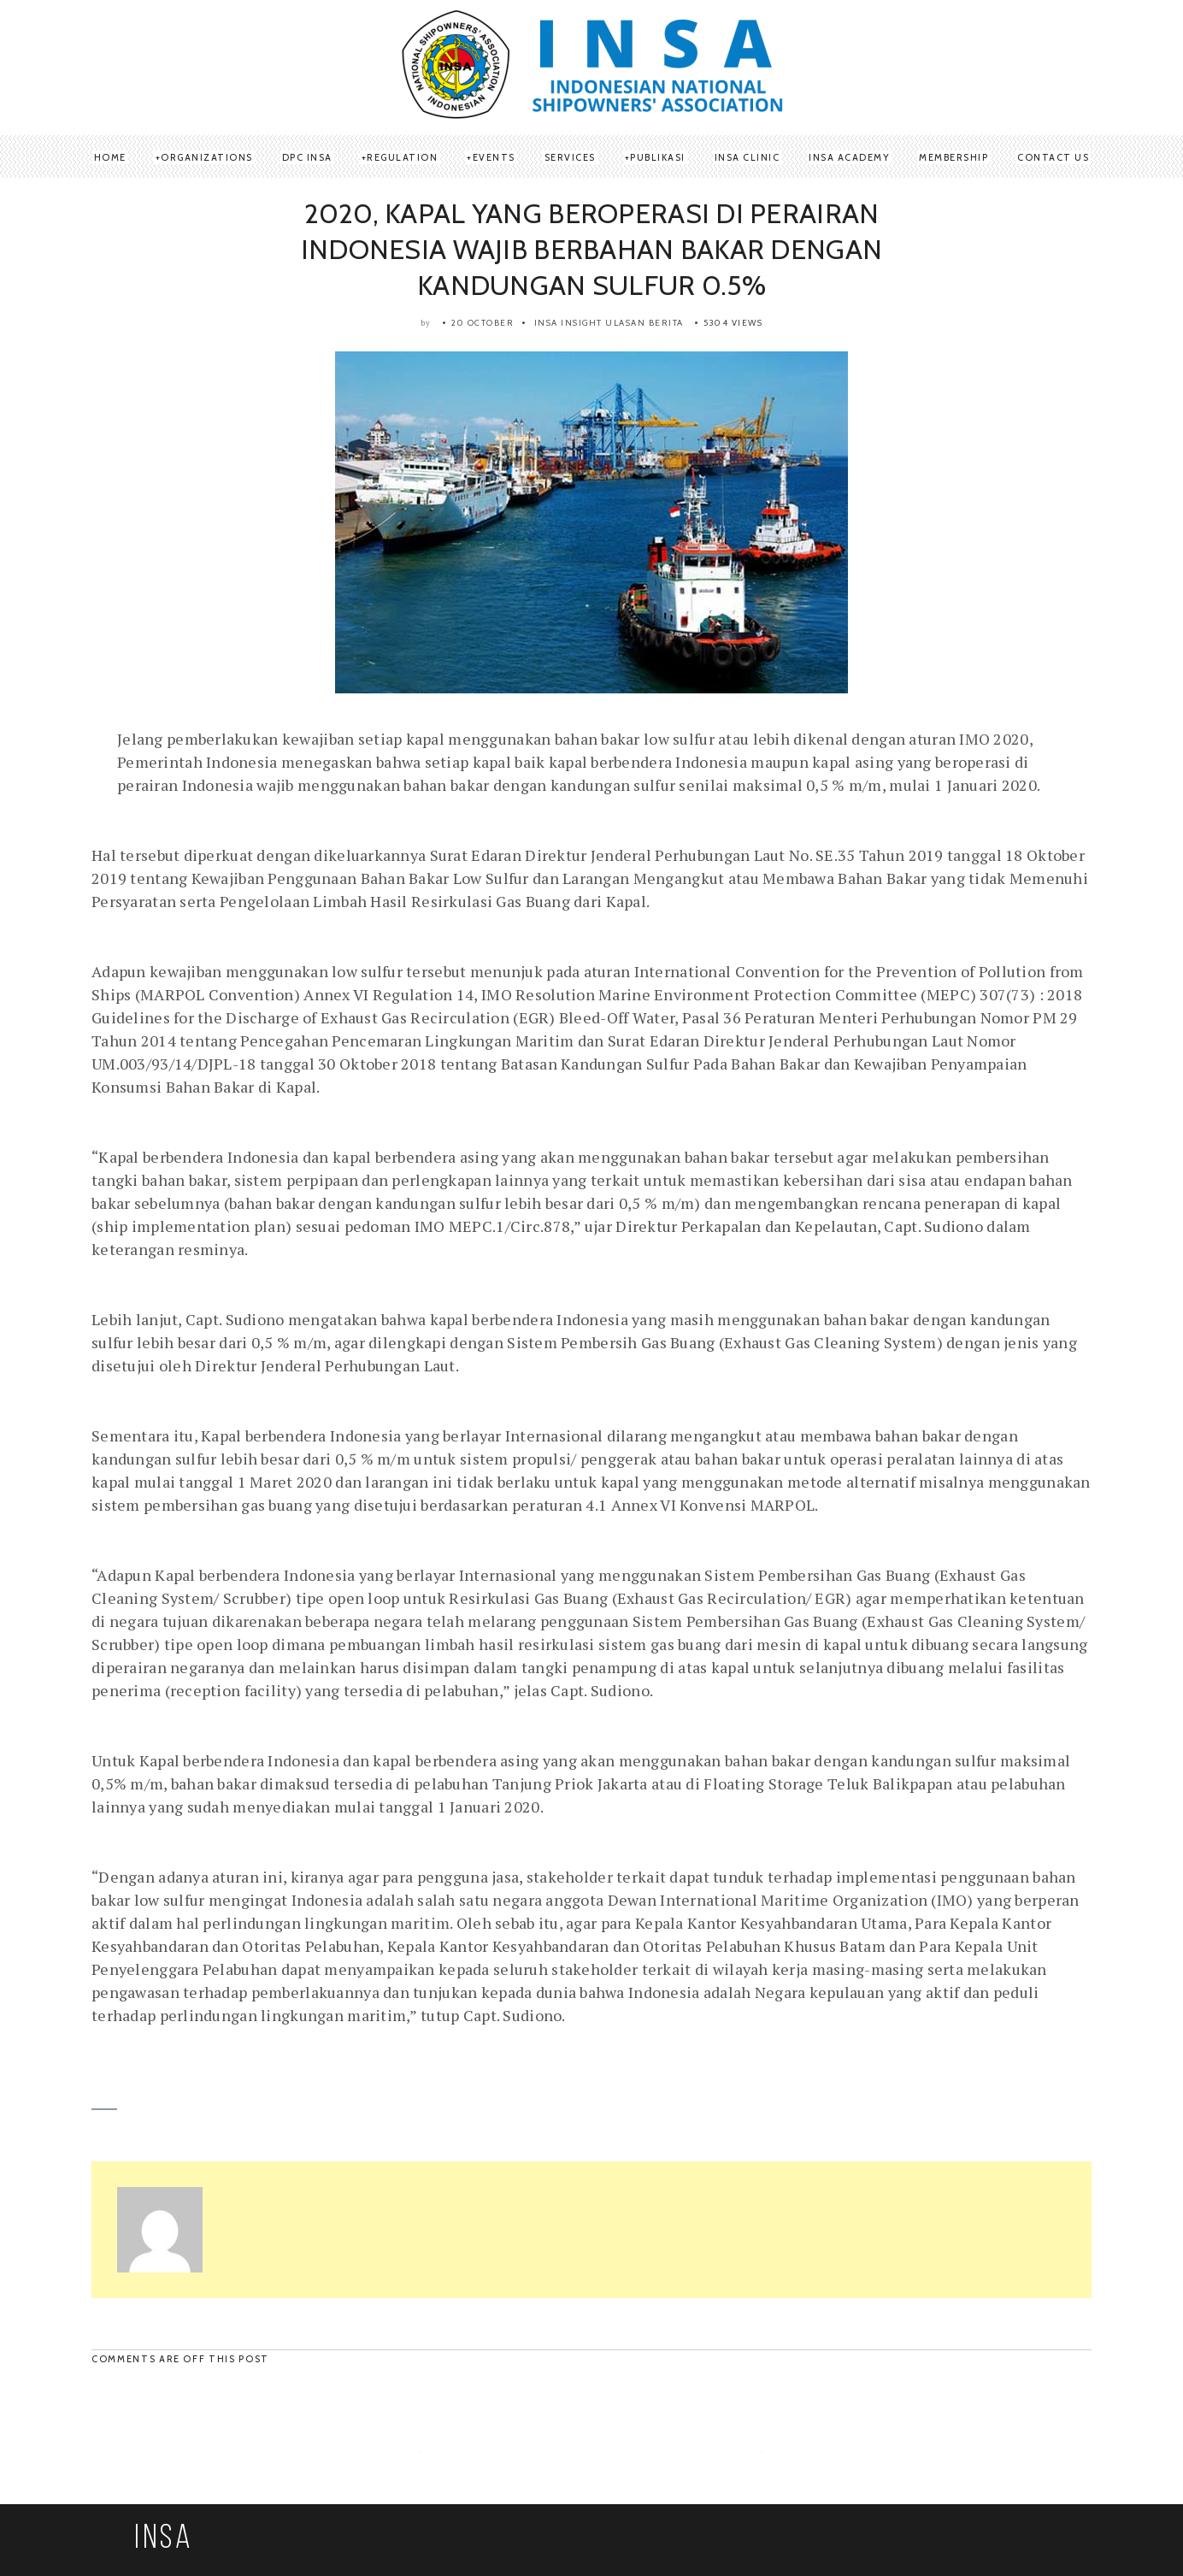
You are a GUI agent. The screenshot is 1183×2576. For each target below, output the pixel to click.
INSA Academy (849, 157)
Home (110, 157)
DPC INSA (307, 157)
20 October (482, 322)
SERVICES (570, 157)
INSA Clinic (747, 157)
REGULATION (402, 157)
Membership (953, 157)
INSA (164, 2539)
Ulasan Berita (644, 322)
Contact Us (1053, 157)
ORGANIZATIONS (207, 157)
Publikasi (658, 157)
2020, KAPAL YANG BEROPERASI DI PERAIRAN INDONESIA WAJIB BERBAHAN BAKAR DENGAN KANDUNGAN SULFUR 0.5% (591, 249)
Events (494, 157)
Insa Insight (568, 322)
